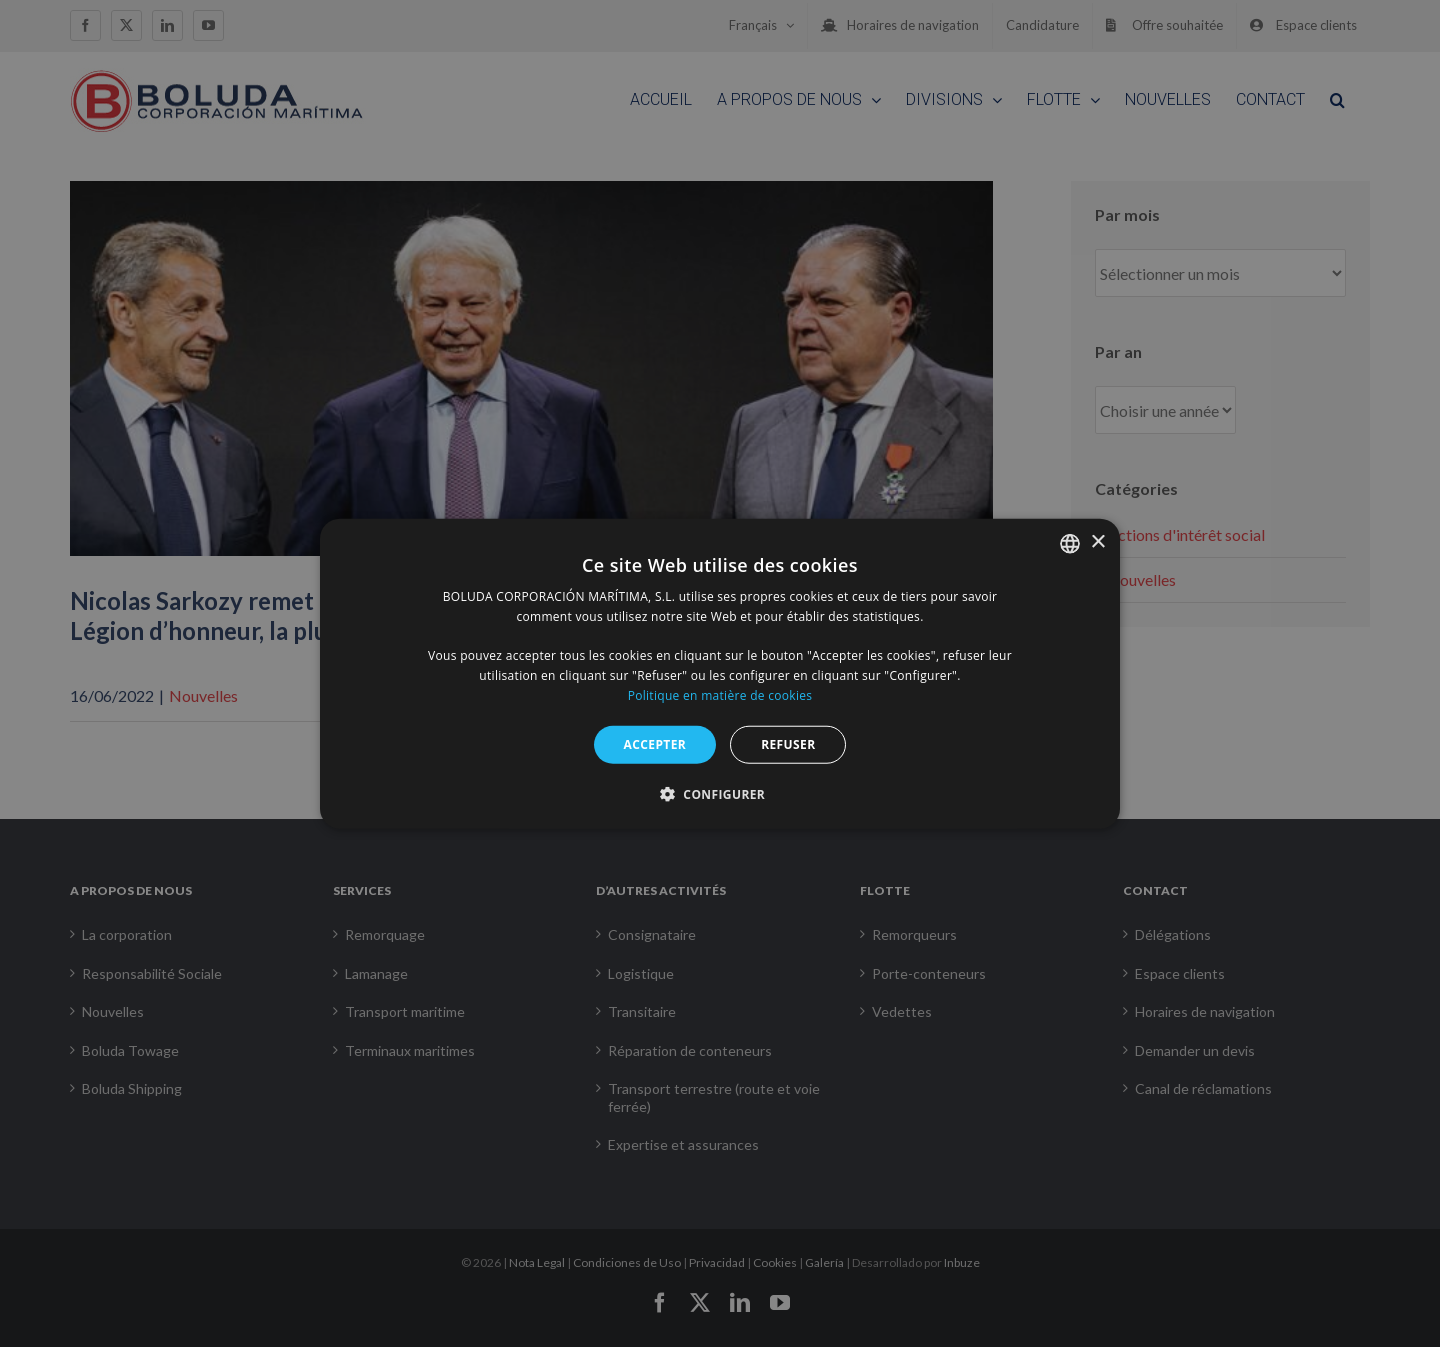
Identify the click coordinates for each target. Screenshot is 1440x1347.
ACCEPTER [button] (655, 743)
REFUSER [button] (788, 743)
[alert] (720, 673)
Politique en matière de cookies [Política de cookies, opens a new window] (720, 695)
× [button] (1097, 542)
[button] (720, 794)
